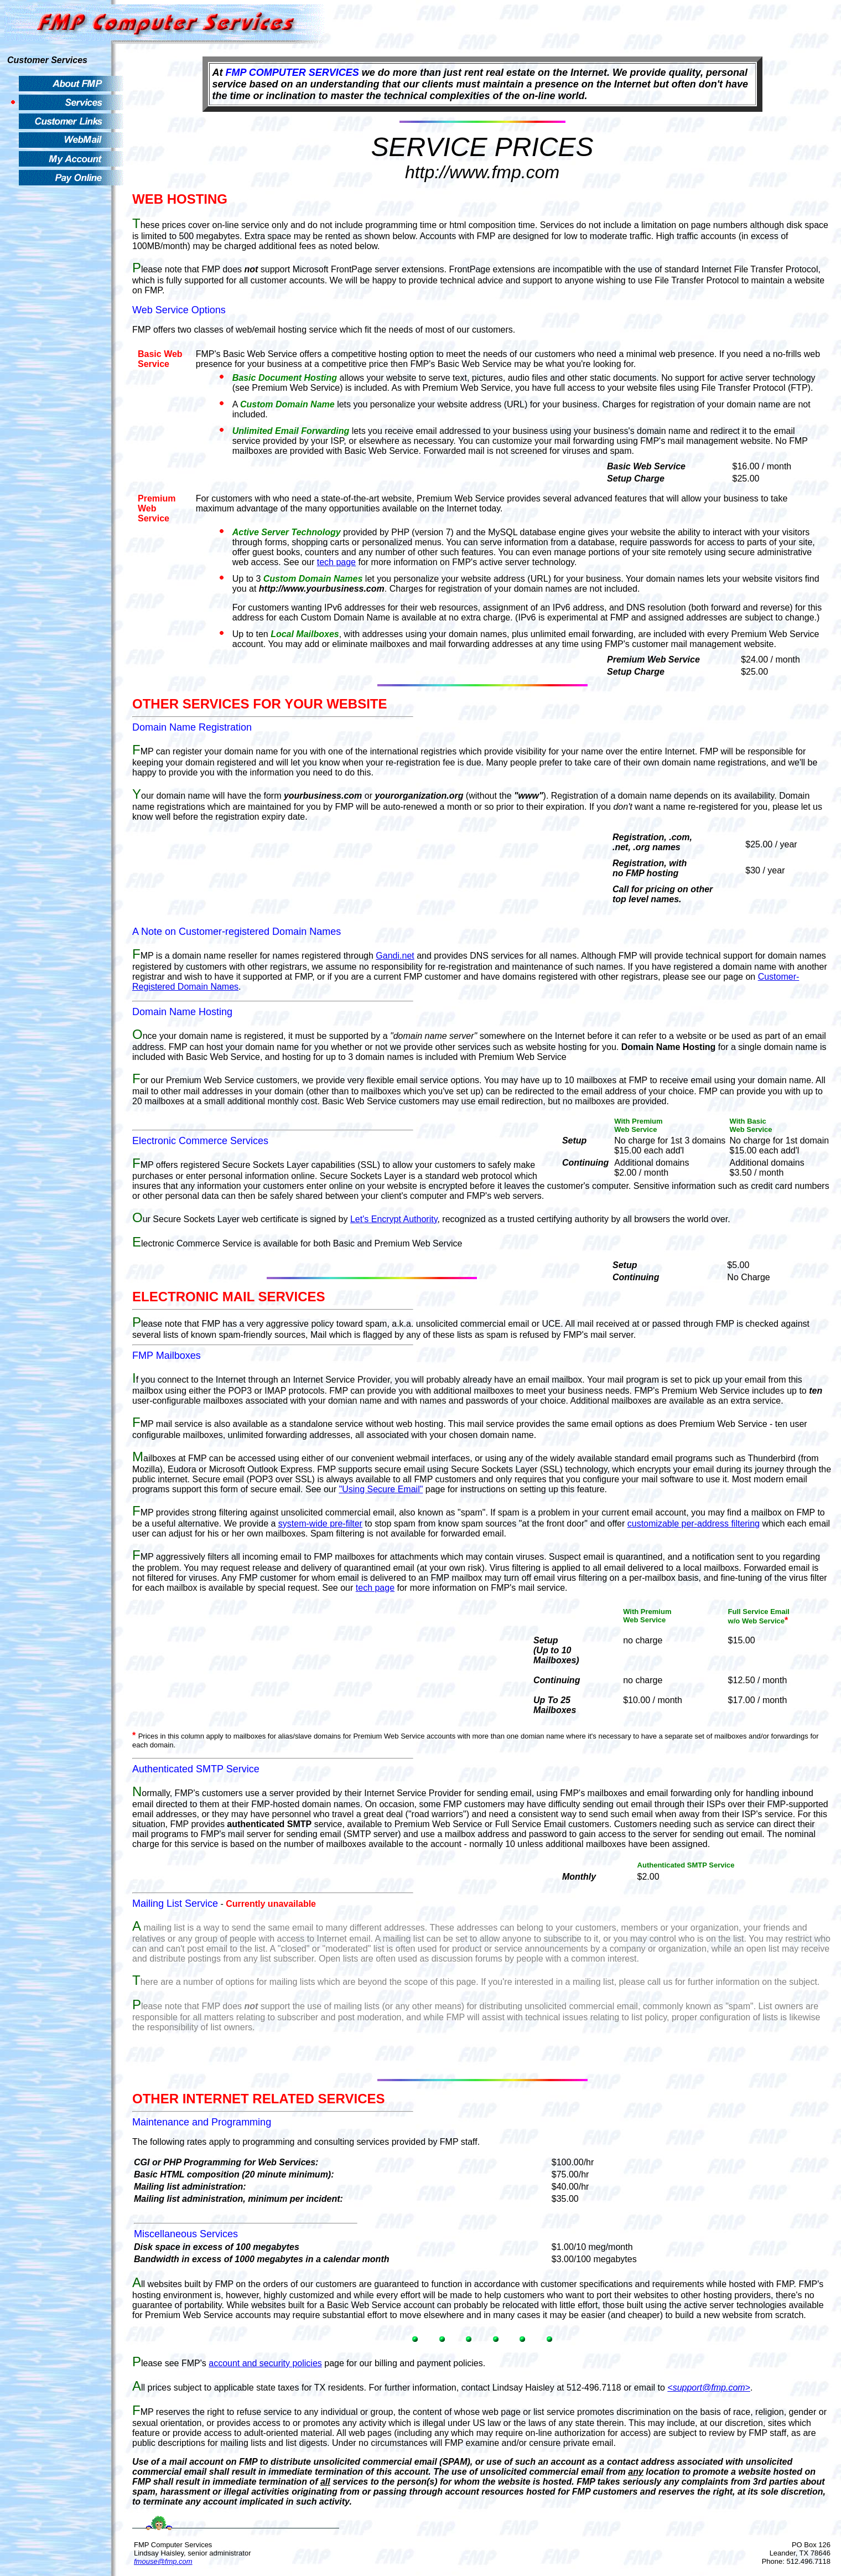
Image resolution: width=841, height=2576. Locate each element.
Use (140, 2461)
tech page (336, 562)
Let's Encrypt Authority (394, 1219)
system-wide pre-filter (320, 1523)
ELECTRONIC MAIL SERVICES (228, 1296)
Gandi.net (395, 955)
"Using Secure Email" (381, 1489)
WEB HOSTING (179, 199)
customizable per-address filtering (693, 1523)
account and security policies (265, 2363)
